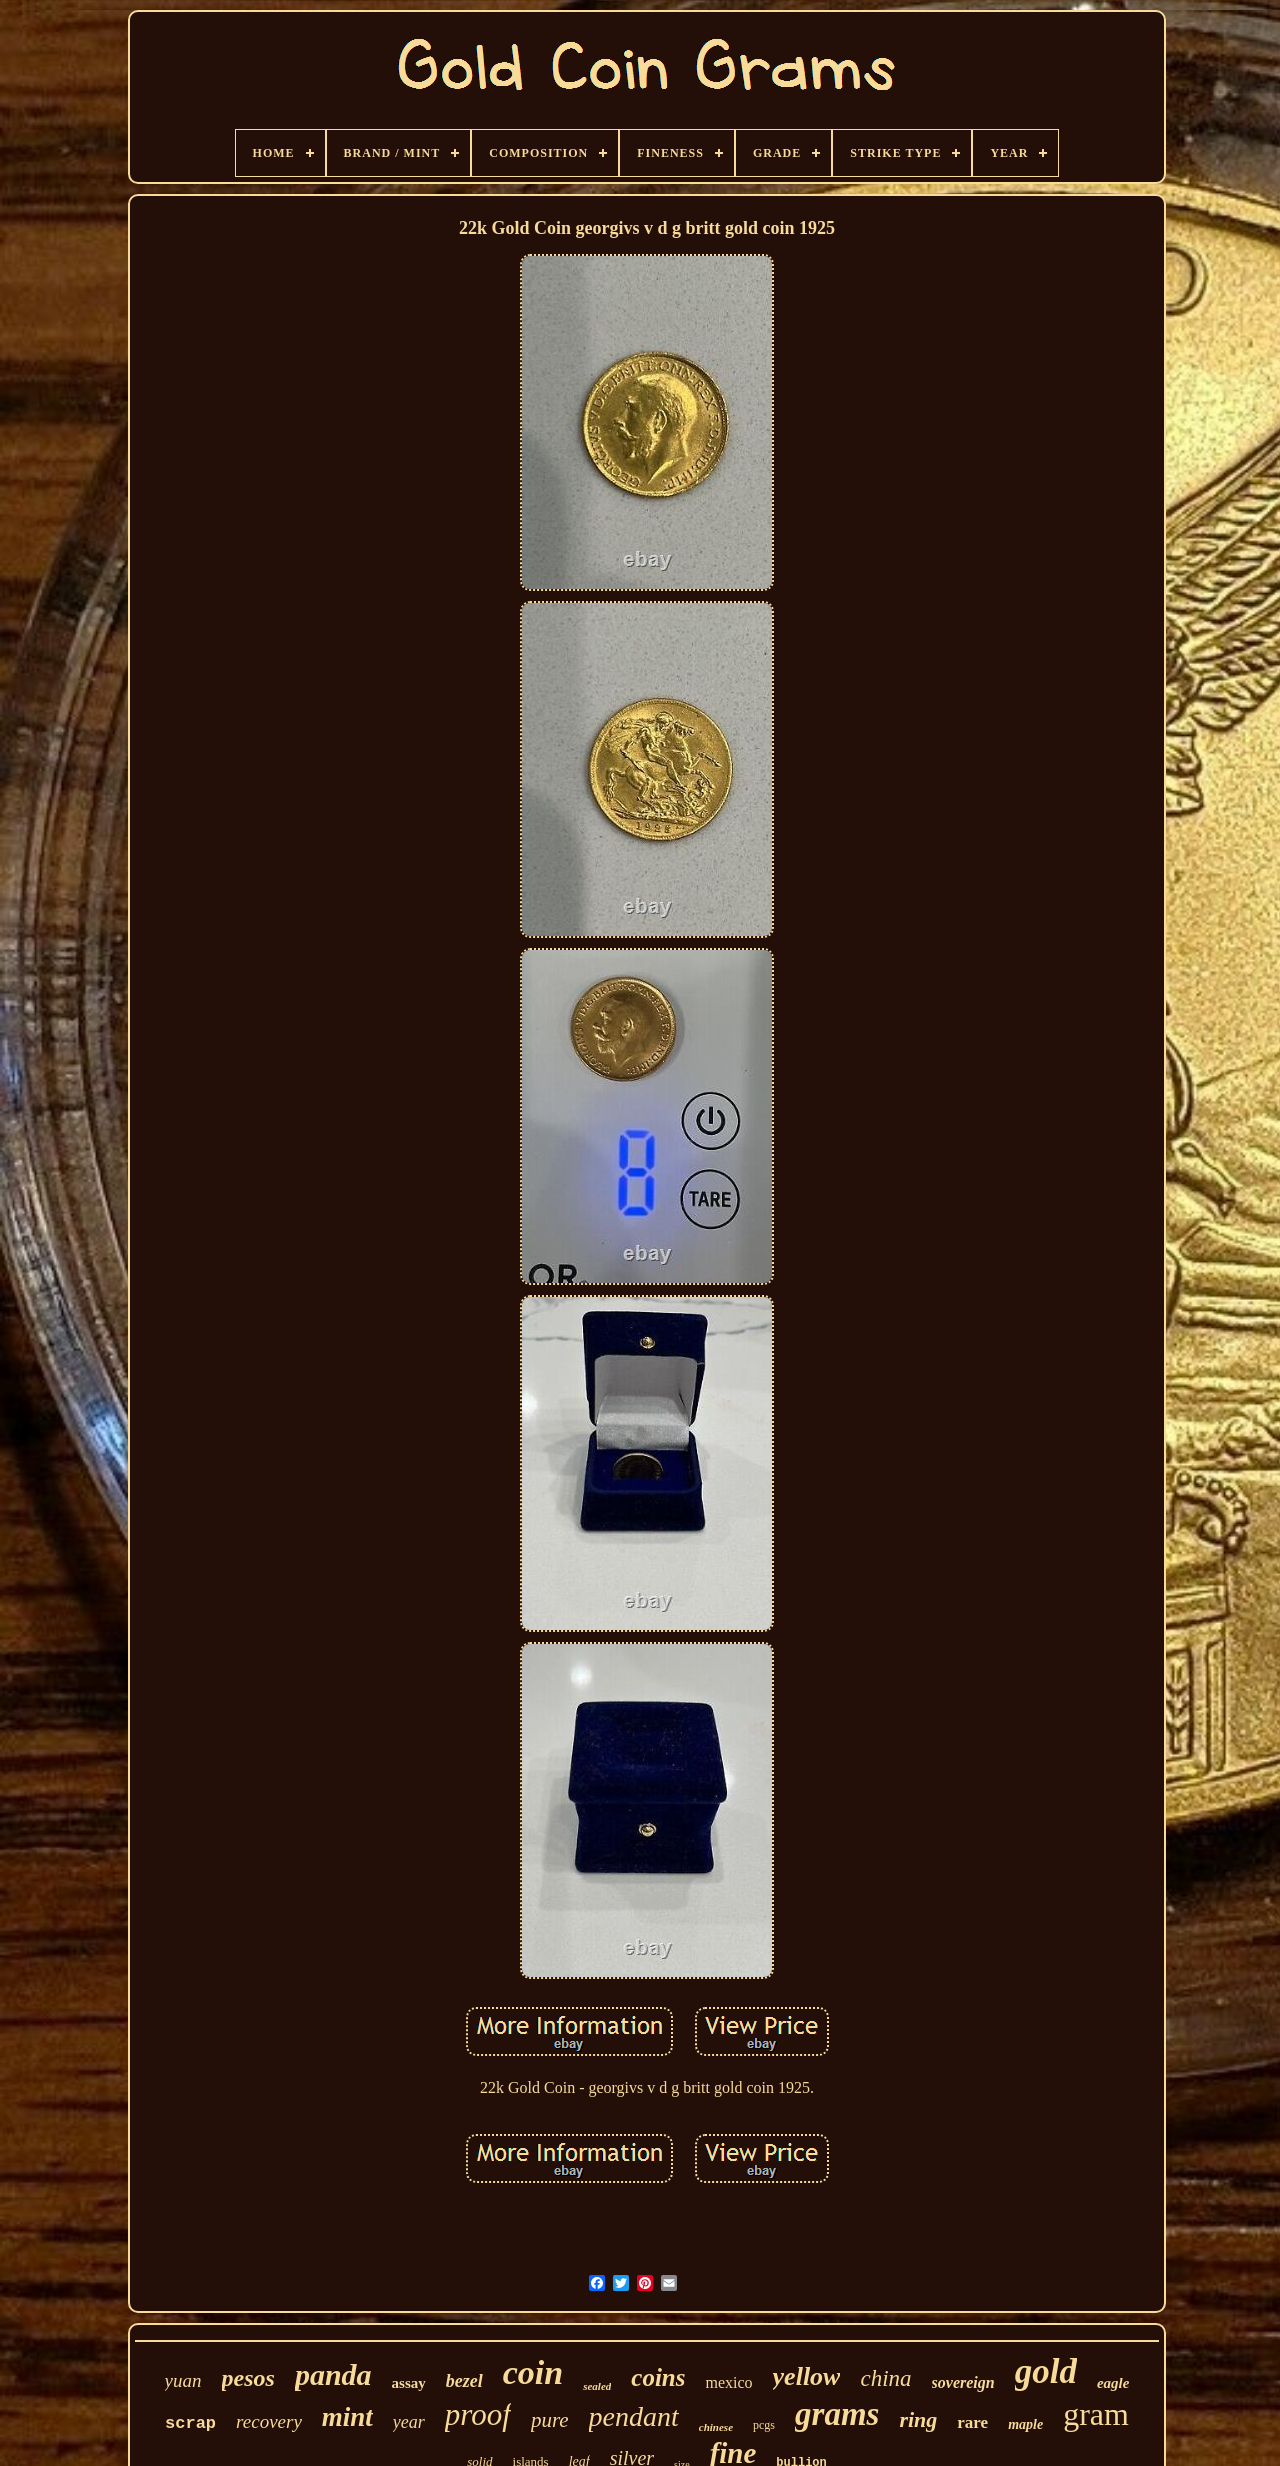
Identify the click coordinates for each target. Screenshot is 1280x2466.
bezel (464, 2381)
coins (658, 2377)
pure (550, 2420)
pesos (248, 2378)
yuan (183, 2380)
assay (409, 2383)
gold (1046, 2371)
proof (478, 2414)
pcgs (764, 2425)
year (409, 2422)
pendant (634, 2416)
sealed (597, 2386)
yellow (807, 2376)
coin (533, 2372)
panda (333, 2374)
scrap (190, 2423)
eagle (1113, 2383)
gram (1096, 2414)
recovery (269, 2421)
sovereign (963, 2382)
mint (347, 2417)
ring (918, 2419)
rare (972, 2422)
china (885, 2378)
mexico (728, 2382)
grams (837, 2414)
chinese (716, 2427)
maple (1025, 2424)
